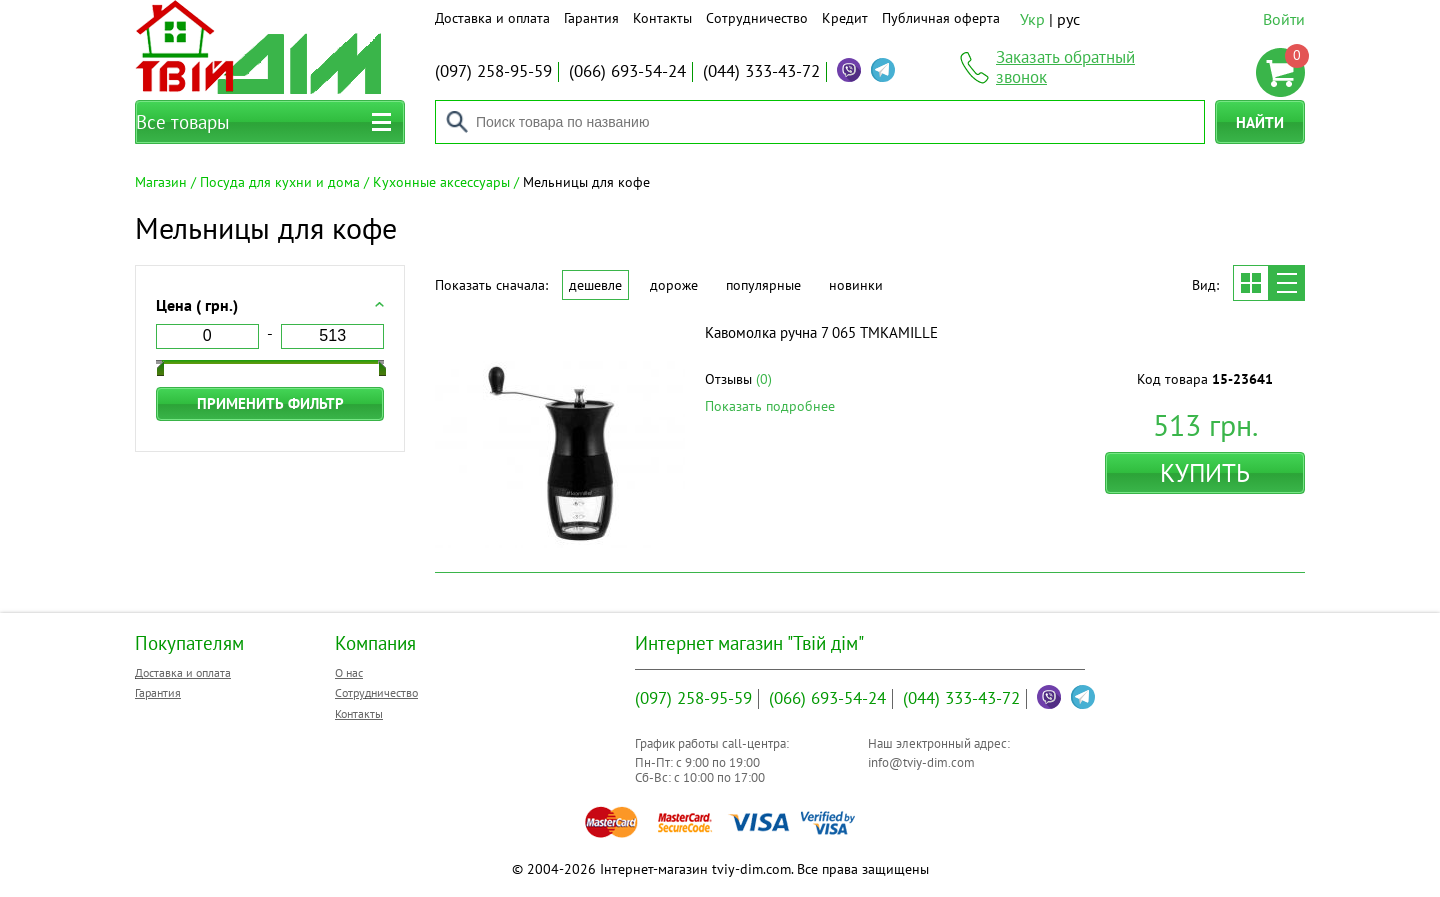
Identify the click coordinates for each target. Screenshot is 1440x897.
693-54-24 (627, 71)
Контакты (662, 18)
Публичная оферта (941, 18)
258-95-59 (493, 71)
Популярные (763, 285)
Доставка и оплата (492, 18)
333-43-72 (761, 71)
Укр (1032, 19)
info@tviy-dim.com (921, 762)
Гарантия (591, 18)
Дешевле (595, 285)
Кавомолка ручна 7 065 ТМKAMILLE (821, 332)
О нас (349, 672)
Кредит (845, 18)
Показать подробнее (770, 406)
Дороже (674, 285)
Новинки (856, 285)
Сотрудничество (757, 18)
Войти (1284, 19)
